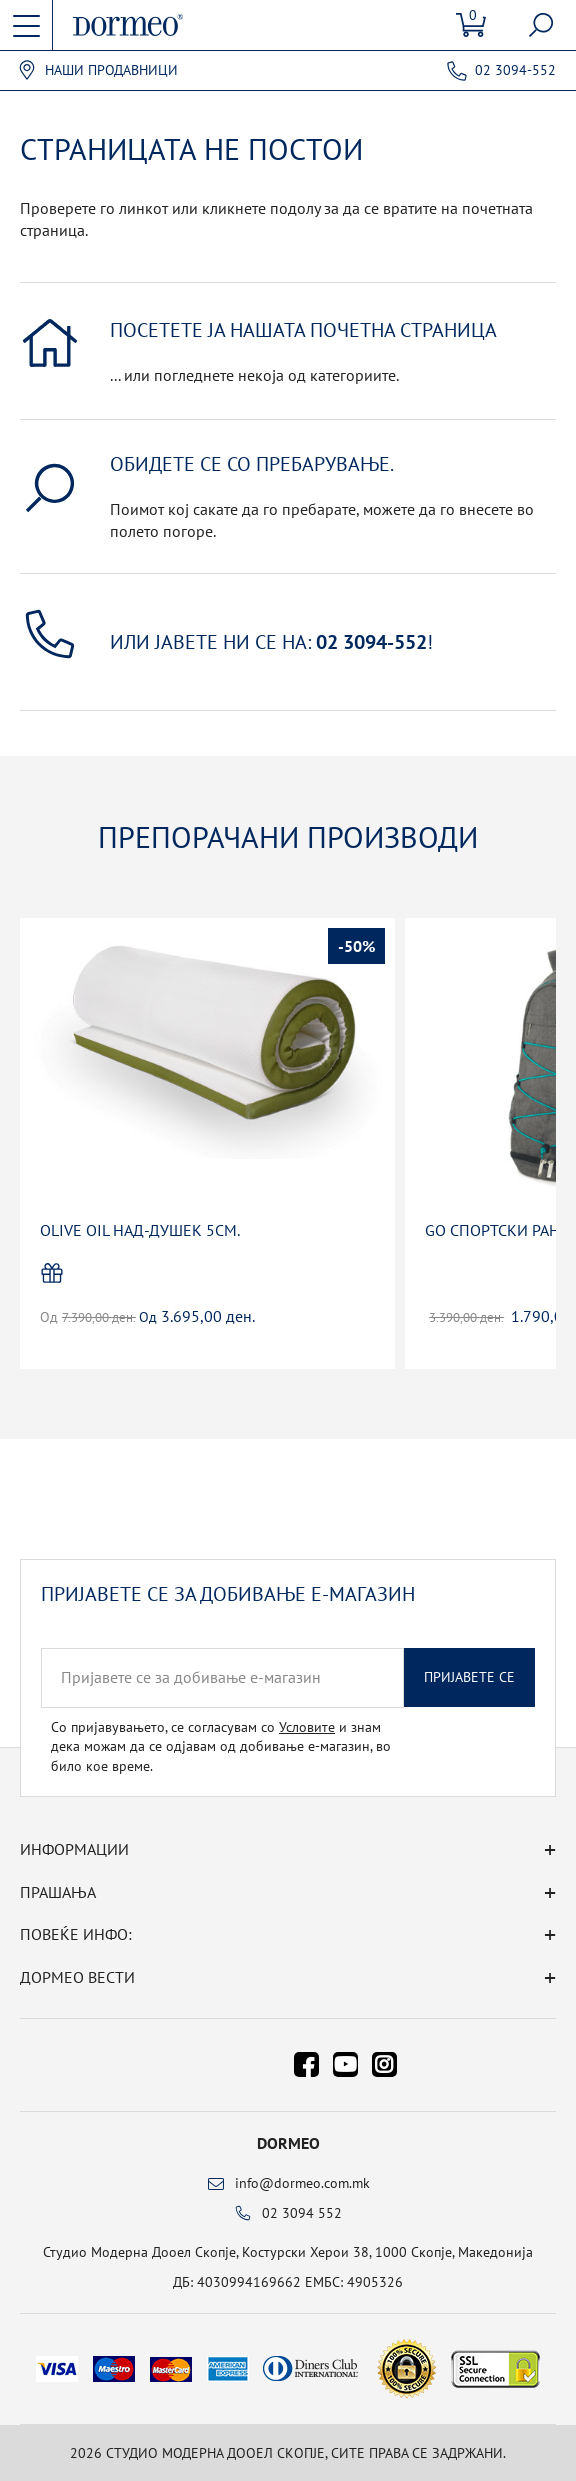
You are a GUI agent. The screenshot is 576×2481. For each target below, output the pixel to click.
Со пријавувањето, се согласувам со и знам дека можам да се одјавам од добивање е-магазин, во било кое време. (221, 1746)
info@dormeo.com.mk (302, 2183)
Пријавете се (469, 1677)
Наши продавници (111, 70)
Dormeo (288, 2143)
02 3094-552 (515, 70)
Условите (307, 1727)
